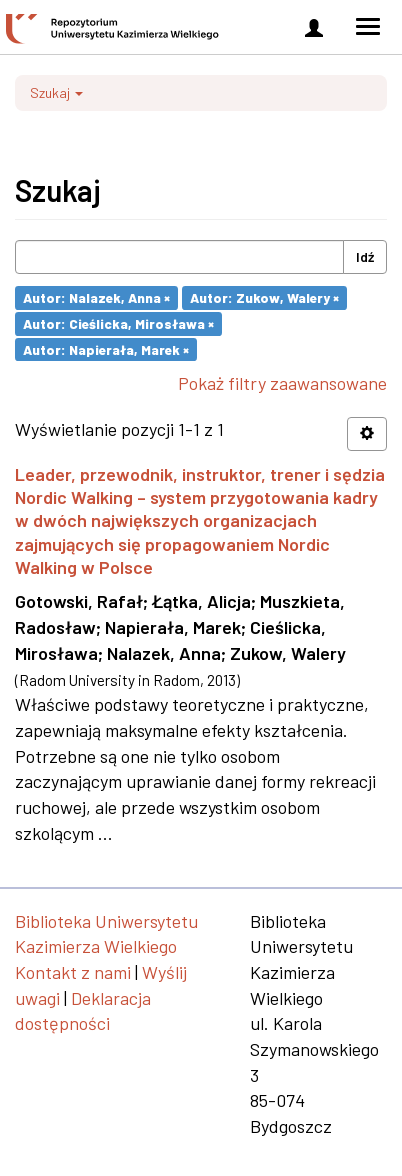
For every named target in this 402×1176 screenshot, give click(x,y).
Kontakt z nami (73, 972)
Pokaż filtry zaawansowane (282, 383)
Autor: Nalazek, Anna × (96, 297)
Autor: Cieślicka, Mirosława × (118, 323)
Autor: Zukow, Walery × (264, 297)
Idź (365, 256)
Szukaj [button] (56, 92)
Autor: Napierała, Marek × (106, 348)
